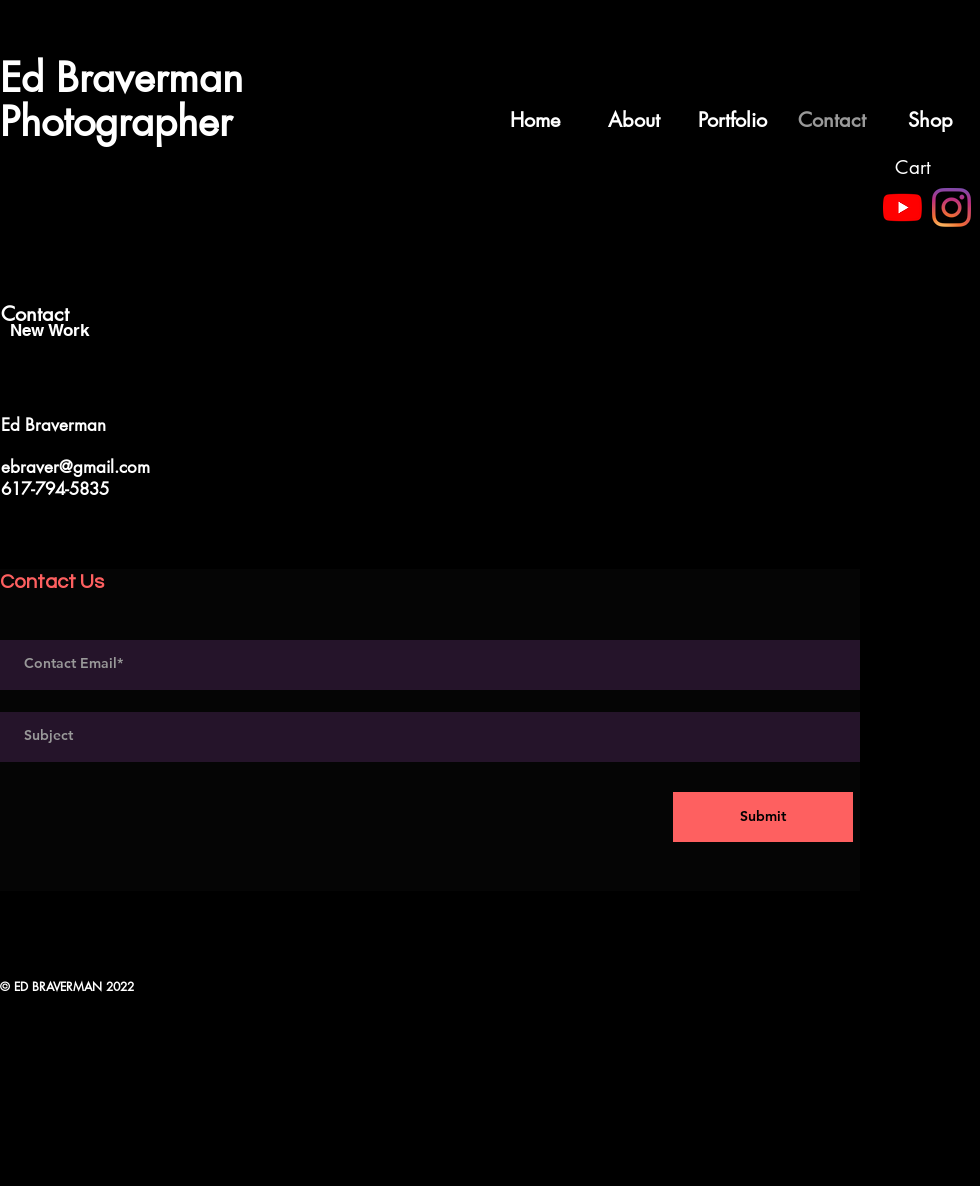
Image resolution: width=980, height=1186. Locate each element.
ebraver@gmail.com (75, 467)
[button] (926, 168)
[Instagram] (951, 207)
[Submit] (763, 817)
